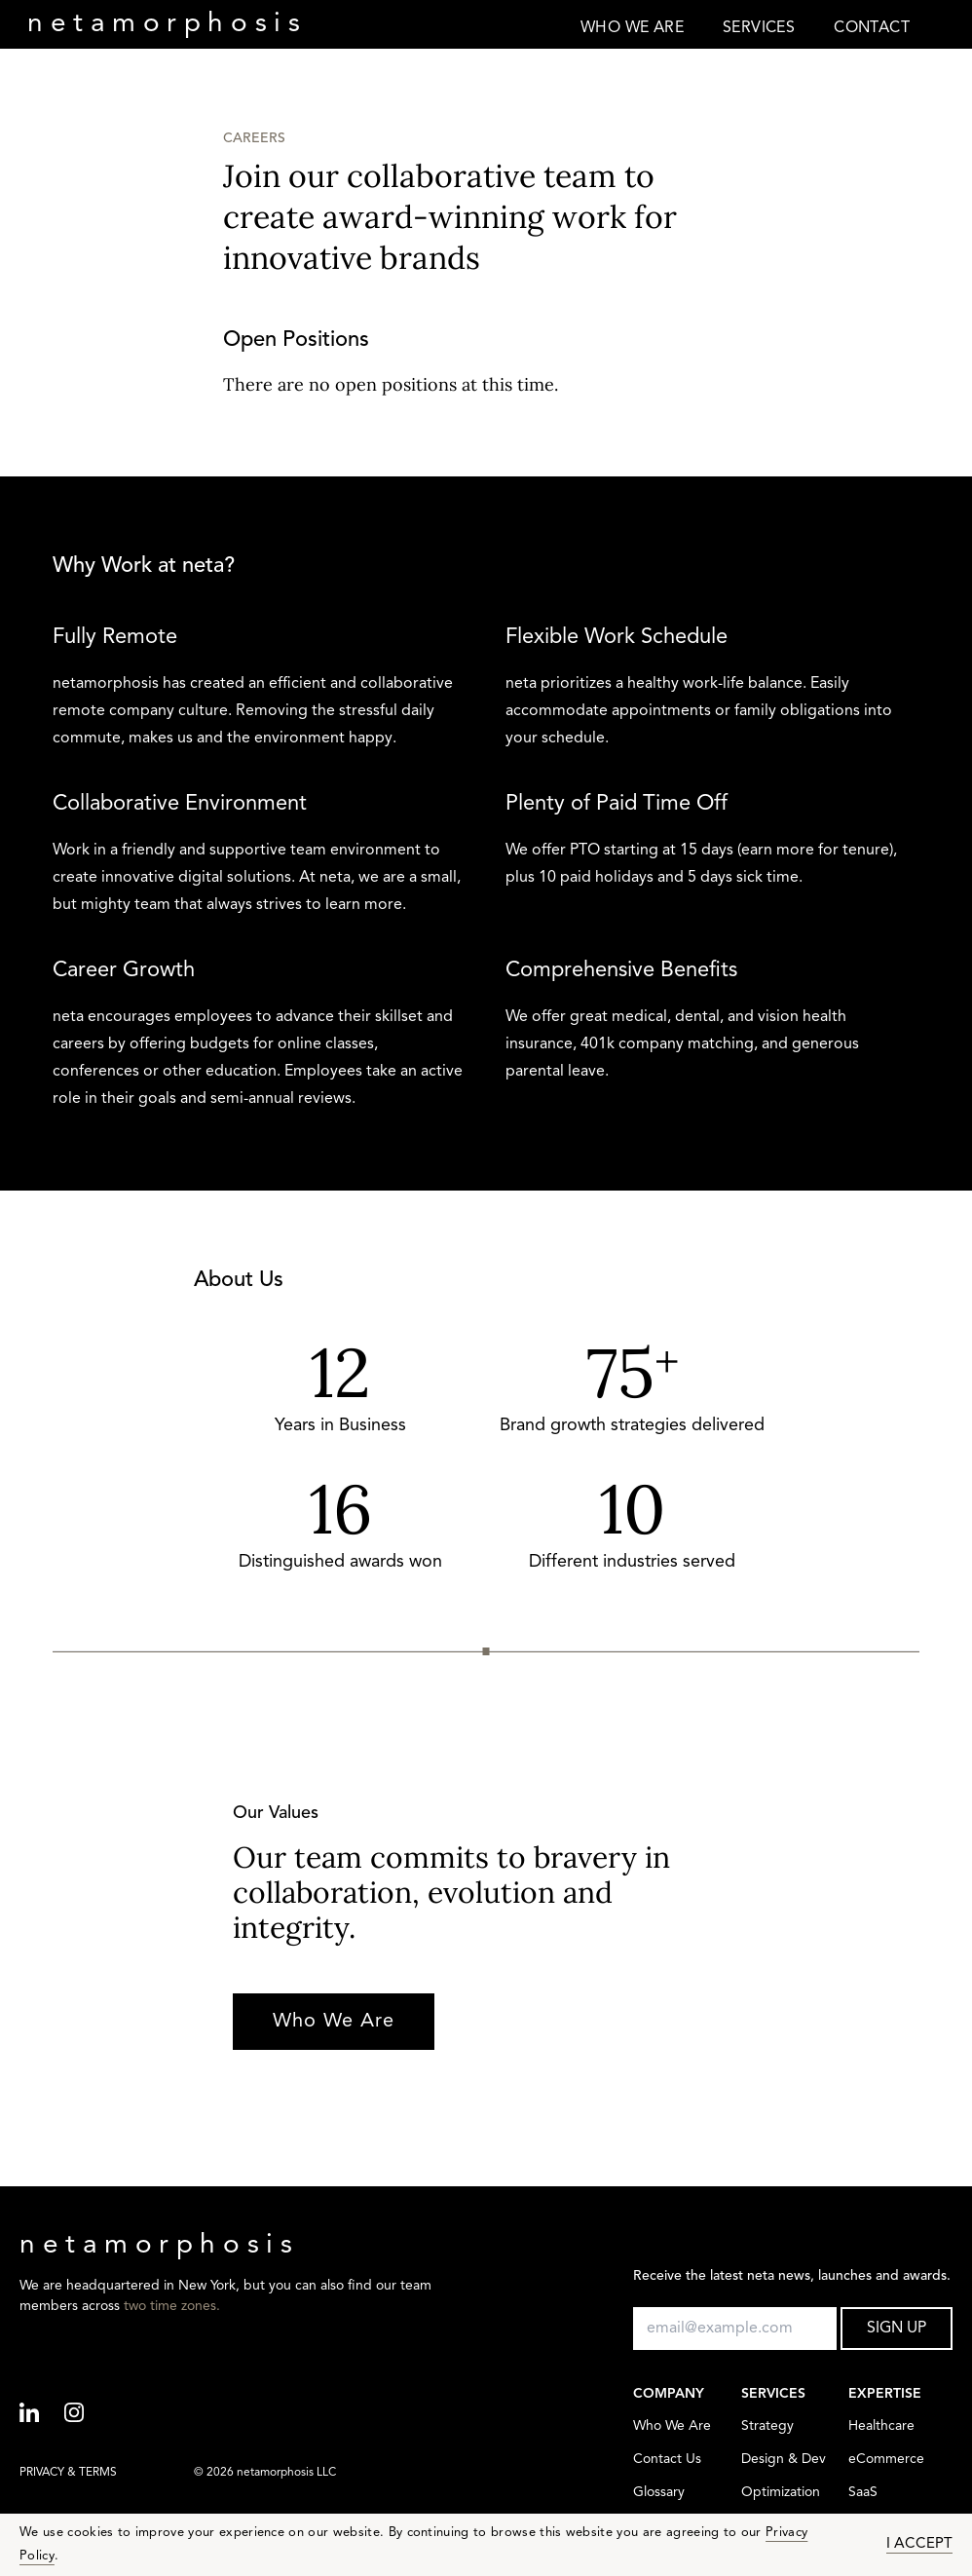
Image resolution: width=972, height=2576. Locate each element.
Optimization (780, 2492)
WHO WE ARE (632, 28)
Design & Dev (783, 2459)
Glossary (659, 2492)
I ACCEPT (919, 2544)
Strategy (767, 2426)
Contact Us (667, 2459)
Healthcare (881, 2426)
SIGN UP (896, 2328)
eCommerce (886, 2459)
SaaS (863, 2492)
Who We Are (333, 2021)
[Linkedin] (41, 2414)
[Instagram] (86, 2414)
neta (167, 24)
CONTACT (872, 28)
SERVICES (759, 28)
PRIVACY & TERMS (68, 2473)
